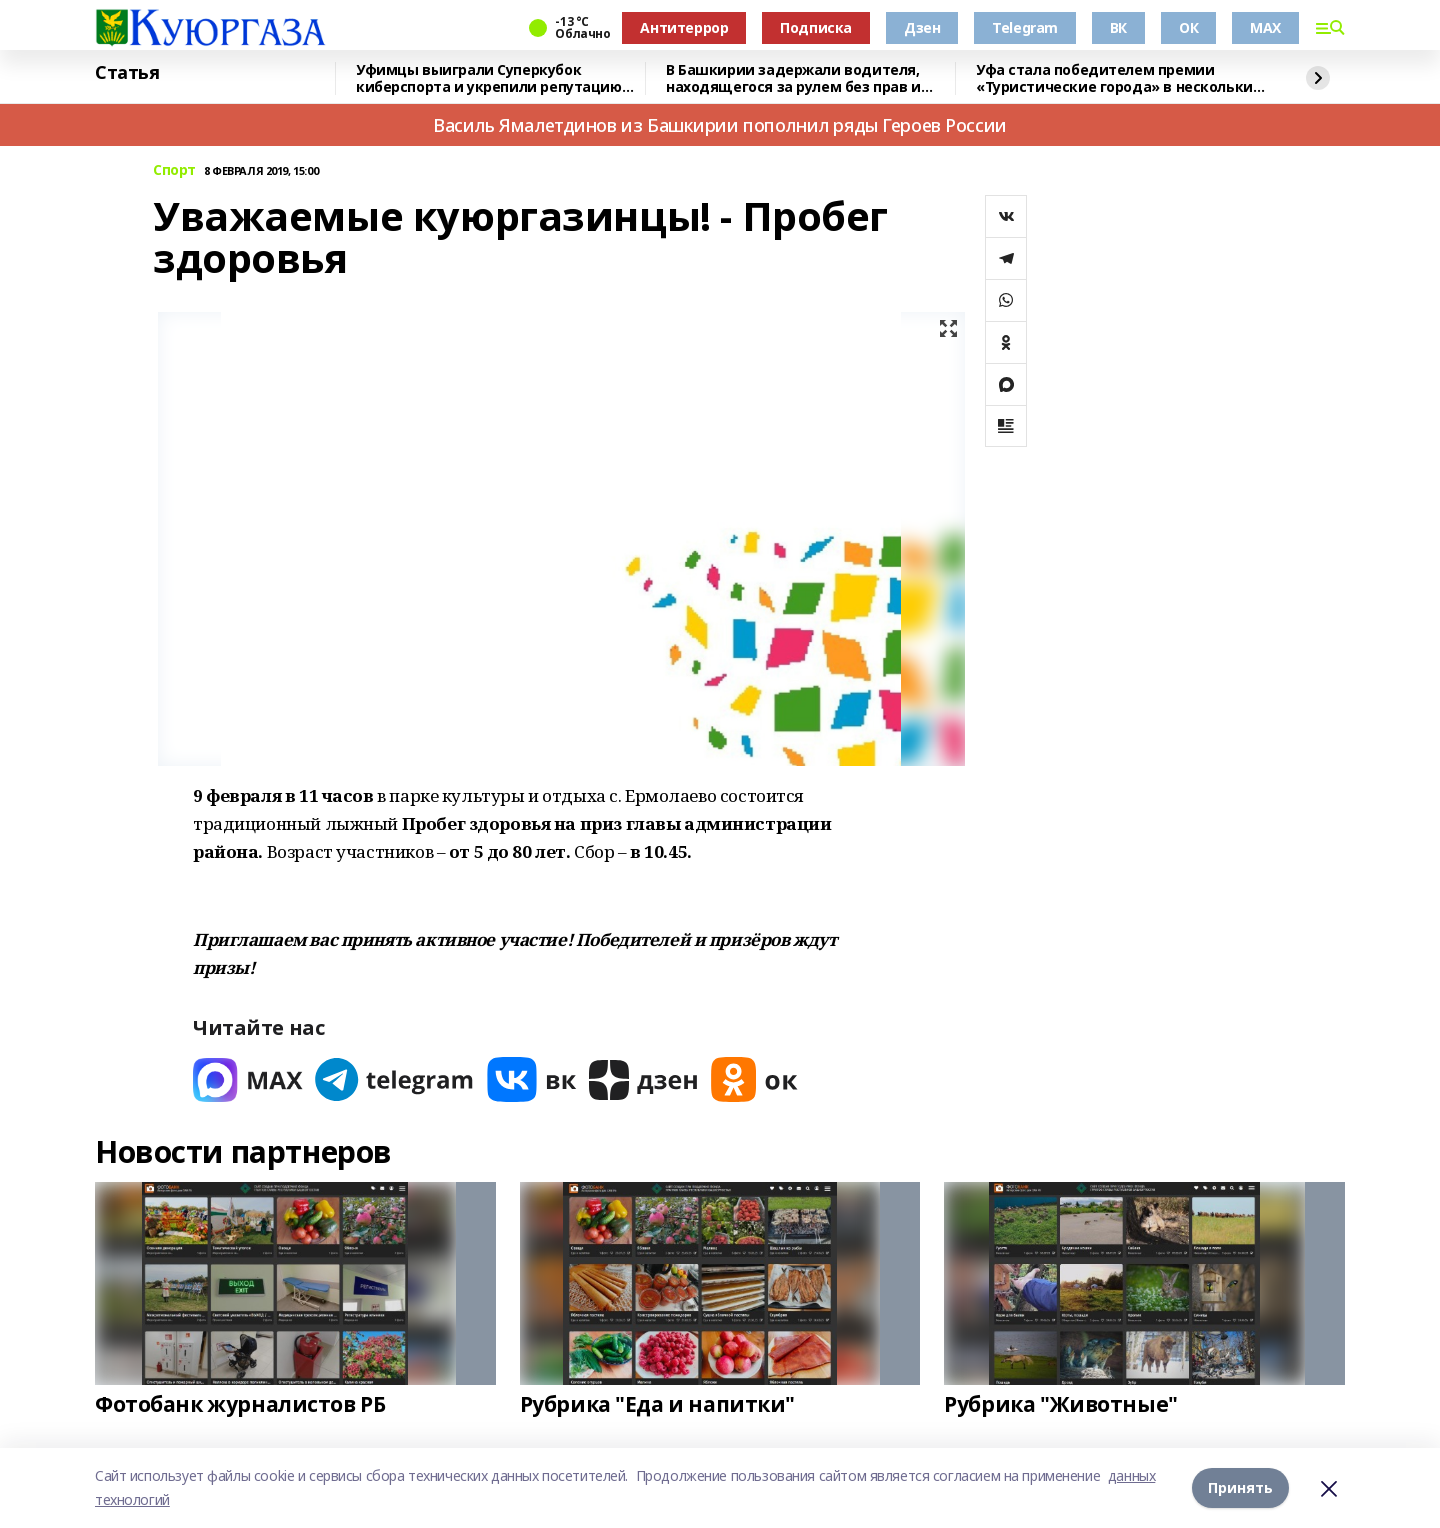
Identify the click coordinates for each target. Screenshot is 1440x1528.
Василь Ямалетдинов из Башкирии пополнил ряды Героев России (720, 125)
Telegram (1025, 27)
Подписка (816, 27)
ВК (1118, 27)
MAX (1265, 27)
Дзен (922, 27)
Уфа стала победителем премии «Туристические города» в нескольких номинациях (1118, 78)
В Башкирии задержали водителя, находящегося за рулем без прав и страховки (793, 78)
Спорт (174, 170)
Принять (1240, 1487)
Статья (127, 73)
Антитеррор (684, 27)
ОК (1188, 27)
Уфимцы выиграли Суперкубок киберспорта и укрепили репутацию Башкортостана (489, 78)
